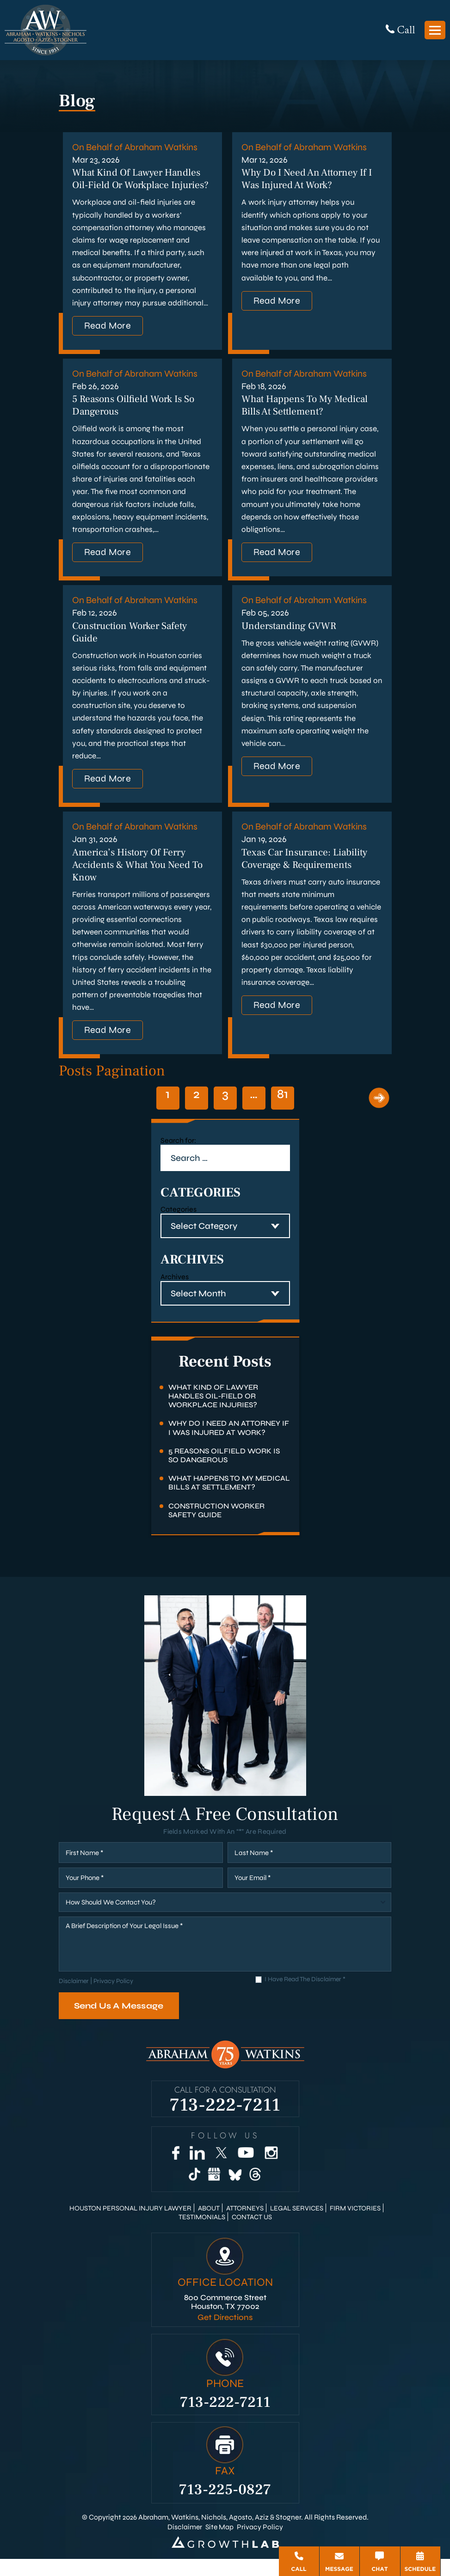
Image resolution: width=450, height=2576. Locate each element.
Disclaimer (74, 1998)
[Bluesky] (235, 2191)
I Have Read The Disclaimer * (305, 1996)
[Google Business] (214, 2191)
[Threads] (255, 2191)
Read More (107, 339)
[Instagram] (271, 2170)
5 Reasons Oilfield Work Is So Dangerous (224, 1472)
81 (282, 1111)
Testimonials (201, 2234)
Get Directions (225, 2335)
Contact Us (252, 2234)
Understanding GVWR (290, 641)
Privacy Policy (113, 1998)
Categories (178, 1226)
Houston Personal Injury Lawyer (129, 2225)
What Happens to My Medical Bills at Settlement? (307, 420)
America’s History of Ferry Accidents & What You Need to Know (140, 881)
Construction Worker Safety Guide (216, 1527)
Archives (174, 1293)
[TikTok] (194, 2191)
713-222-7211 (225, 2120)
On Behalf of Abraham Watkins (134, 147)
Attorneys (245, 2225)
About (209, 2225)
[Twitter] (221, 2170)
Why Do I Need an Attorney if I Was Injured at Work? (309, 179)
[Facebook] (175, 2170)
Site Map (219, 2543)
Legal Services (297, 2225)
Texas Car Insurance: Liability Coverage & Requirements (308, 875)
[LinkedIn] (197, 2170)
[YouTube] (245, 2170)
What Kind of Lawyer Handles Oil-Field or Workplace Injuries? (139, 185)
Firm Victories (356, 2225)
